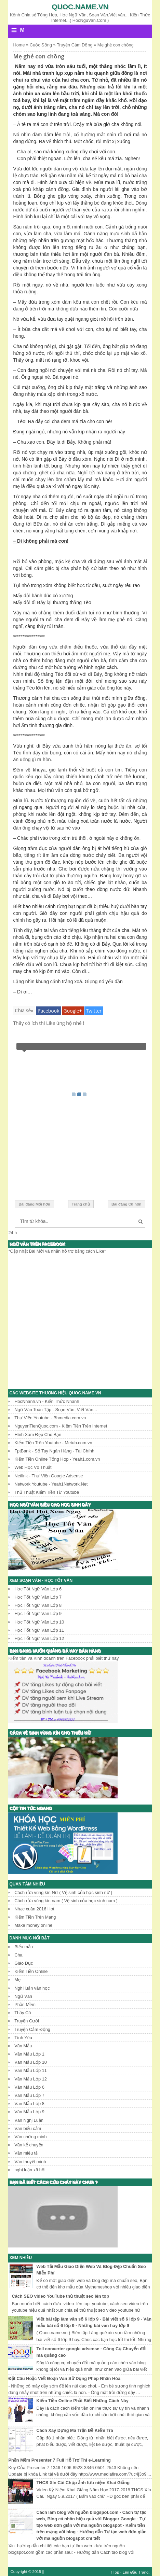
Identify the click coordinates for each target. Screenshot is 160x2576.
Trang (143, 2572)
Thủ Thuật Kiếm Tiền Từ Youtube (46, 1492)
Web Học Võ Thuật (32, 1467)
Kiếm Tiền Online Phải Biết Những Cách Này (83, 2400)
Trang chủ (81, 1204)
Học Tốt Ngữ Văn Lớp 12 (39, 1638)
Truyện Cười (26, 2020)
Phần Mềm (25, 2004)
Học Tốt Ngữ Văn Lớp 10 (39, 1622)
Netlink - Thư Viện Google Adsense (48, 1475)
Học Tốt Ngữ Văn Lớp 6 (38, 1588)
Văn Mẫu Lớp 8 (29, 2103)
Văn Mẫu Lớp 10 (30, 2062)
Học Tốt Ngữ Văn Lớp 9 (38, 1613)
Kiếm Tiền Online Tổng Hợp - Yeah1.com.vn (57, 1459)
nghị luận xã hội (29, 2169)
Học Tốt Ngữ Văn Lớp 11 (39, 1630)
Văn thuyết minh (30, 2161)
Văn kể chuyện (28, 2144)
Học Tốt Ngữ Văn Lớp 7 (38, 1597)
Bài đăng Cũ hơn (126, 1204)
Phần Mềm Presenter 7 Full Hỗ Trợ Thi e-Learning (59, 2460)
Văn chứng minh (30, 2136)
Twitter (94, 1010)
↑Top (115, 2572)
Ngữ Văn (23, 1996)
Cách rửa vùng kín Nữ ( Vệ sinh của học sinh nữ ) (63, 1892)
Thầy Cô (22, 2012)
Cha (18, 1955)
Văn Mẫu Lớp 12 (30, 2078)
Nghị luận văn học (32, 1988)
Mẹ (17, 1979)
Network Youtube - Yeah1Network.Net (51, 1484)
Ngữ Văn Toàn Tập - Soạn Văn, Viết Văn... (55, 1409)
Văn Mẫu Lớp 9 (29, 2111)
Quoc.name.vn (80, 7)
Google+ (73, 1010)
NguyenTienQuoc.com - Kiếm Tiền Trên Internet (60, 1426)
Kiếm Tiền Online (31, 1971)
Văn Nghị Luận (28, 2120)
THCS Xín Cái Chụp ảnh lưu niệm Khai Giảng (83, 2482)
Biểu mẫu (23, 1946)
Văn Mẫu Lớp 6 (29, 2087)
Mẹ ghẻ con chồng (38, 56)
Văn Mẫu (23, 2045)
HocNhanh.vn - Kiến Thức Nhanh (46, 1401)
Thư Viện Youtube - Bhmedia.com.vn (50, 1417)
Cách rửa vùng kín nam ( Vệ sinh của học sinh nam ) (66, 1900)
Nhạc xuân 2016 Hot (34, 1908)
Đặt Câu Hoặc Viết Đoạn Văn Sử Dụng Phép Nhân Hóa (64, 2378)
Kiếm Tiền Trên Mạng (35, 1917)
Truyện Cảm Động (32, 2029)
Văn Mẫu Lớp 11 (30, 2070)
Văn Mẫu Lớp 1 (29, 2054)
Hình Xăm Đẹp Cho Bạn (37, 1434)
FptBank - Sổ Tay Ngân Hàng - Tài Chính (54, 1450)
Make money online (33, 1925)
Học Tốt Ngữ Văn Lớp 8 (38, 1605)
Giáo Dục (23, 1963)
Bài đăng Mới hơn (34, 1204)
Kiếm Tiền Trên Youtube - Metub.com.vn (53, 1442)
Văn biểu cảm (27, 2128)
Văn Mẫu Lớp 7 (29, 2095)
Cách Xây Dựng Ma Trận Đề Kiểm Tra (75, 2430)
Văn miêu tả (26, 2153)
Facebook (48, 1010)
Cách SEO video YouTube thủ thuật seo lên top (60, 2296)
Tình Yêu (23, 2037)
